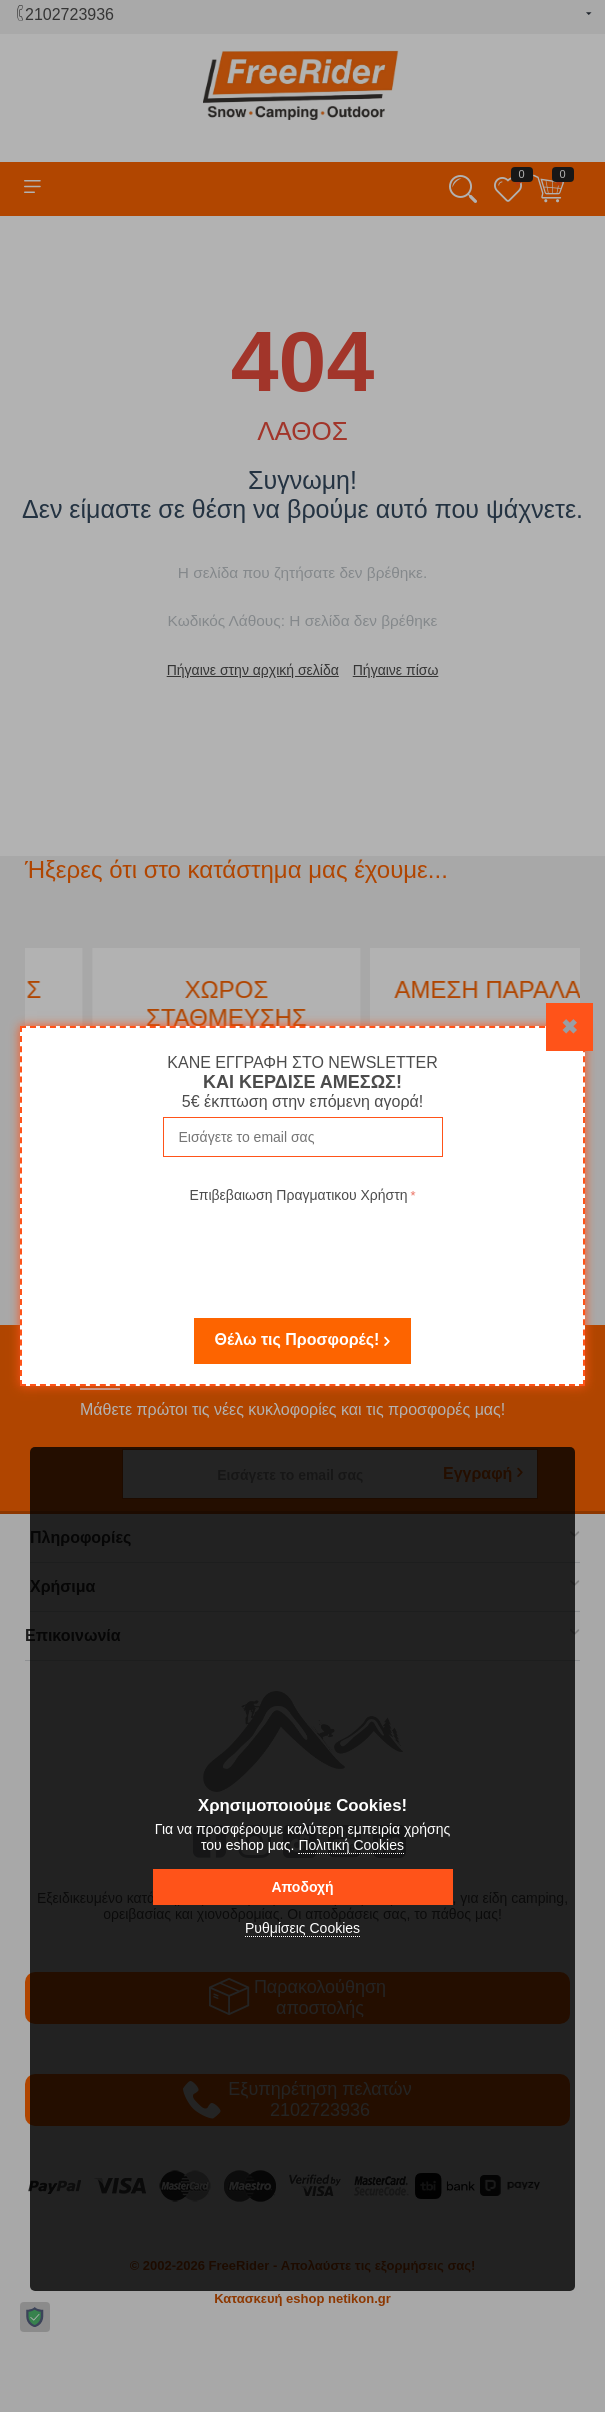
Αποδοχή (302, 1887)
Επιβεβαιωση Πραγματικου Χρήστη (298, 1195)
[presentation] (303, 1247)
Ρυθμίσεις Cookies (302, 1928)
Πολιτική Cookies (351, 1845)
